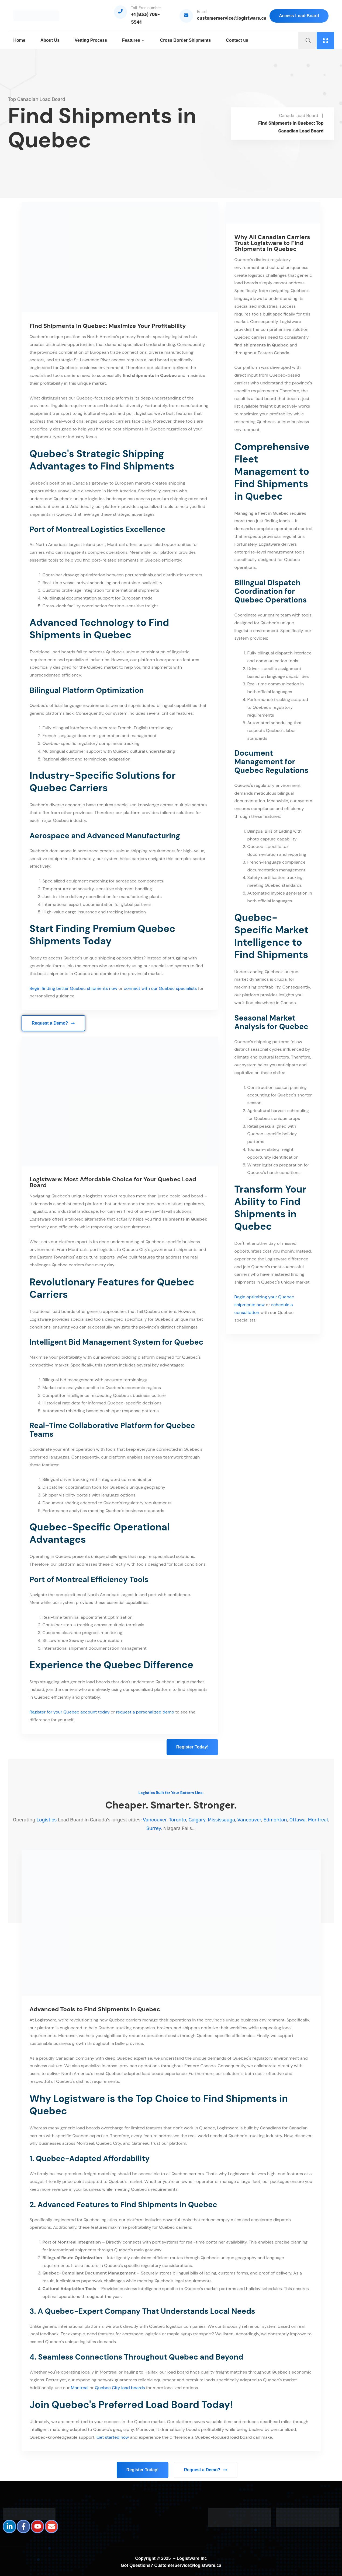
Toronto (177, 1820)
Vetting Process (91, 40)
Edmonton (275, 1820)
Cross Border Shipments (185, 40)
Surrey (153, 1828)
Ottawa (297, 1820)
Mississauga (221, 1820)
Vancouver (155, 1820)
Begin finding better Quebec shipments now (74, 988)
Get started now (112, 2437)
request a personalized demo (145, 1712)
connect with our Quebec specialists (160, 988)
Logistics (46, 1820)
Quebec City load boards (120, 2388)
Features (131, 40)
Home (19, 40)
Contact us (237, 40)
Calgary (196, 1820)
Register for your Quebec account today (70, 1712)
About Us (50, 40)
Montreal (318, 1820)
